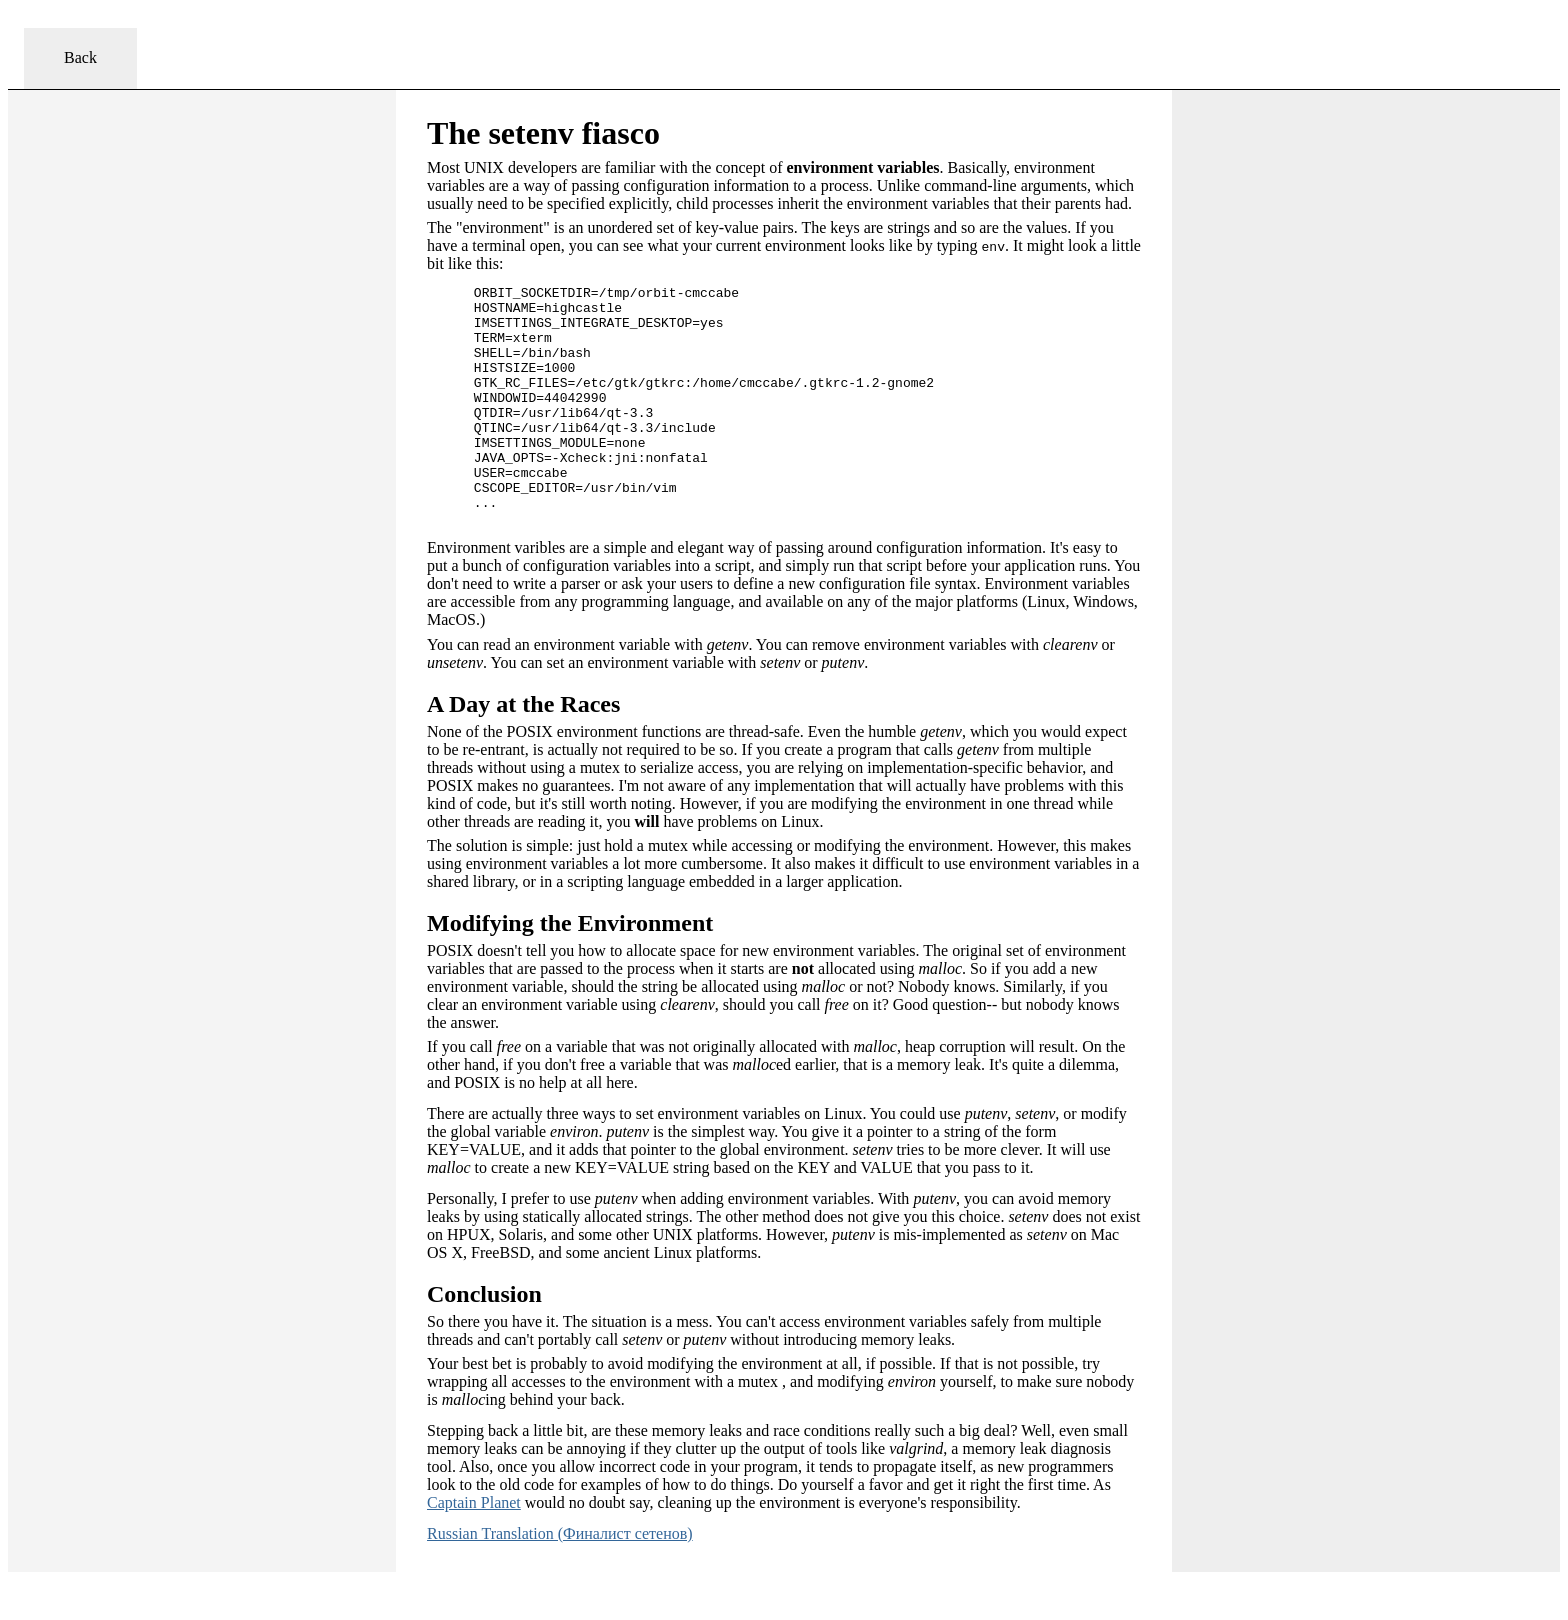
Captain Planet (474, 1550)
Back (80, 57)
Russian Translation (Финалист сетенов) (560, 1581)
